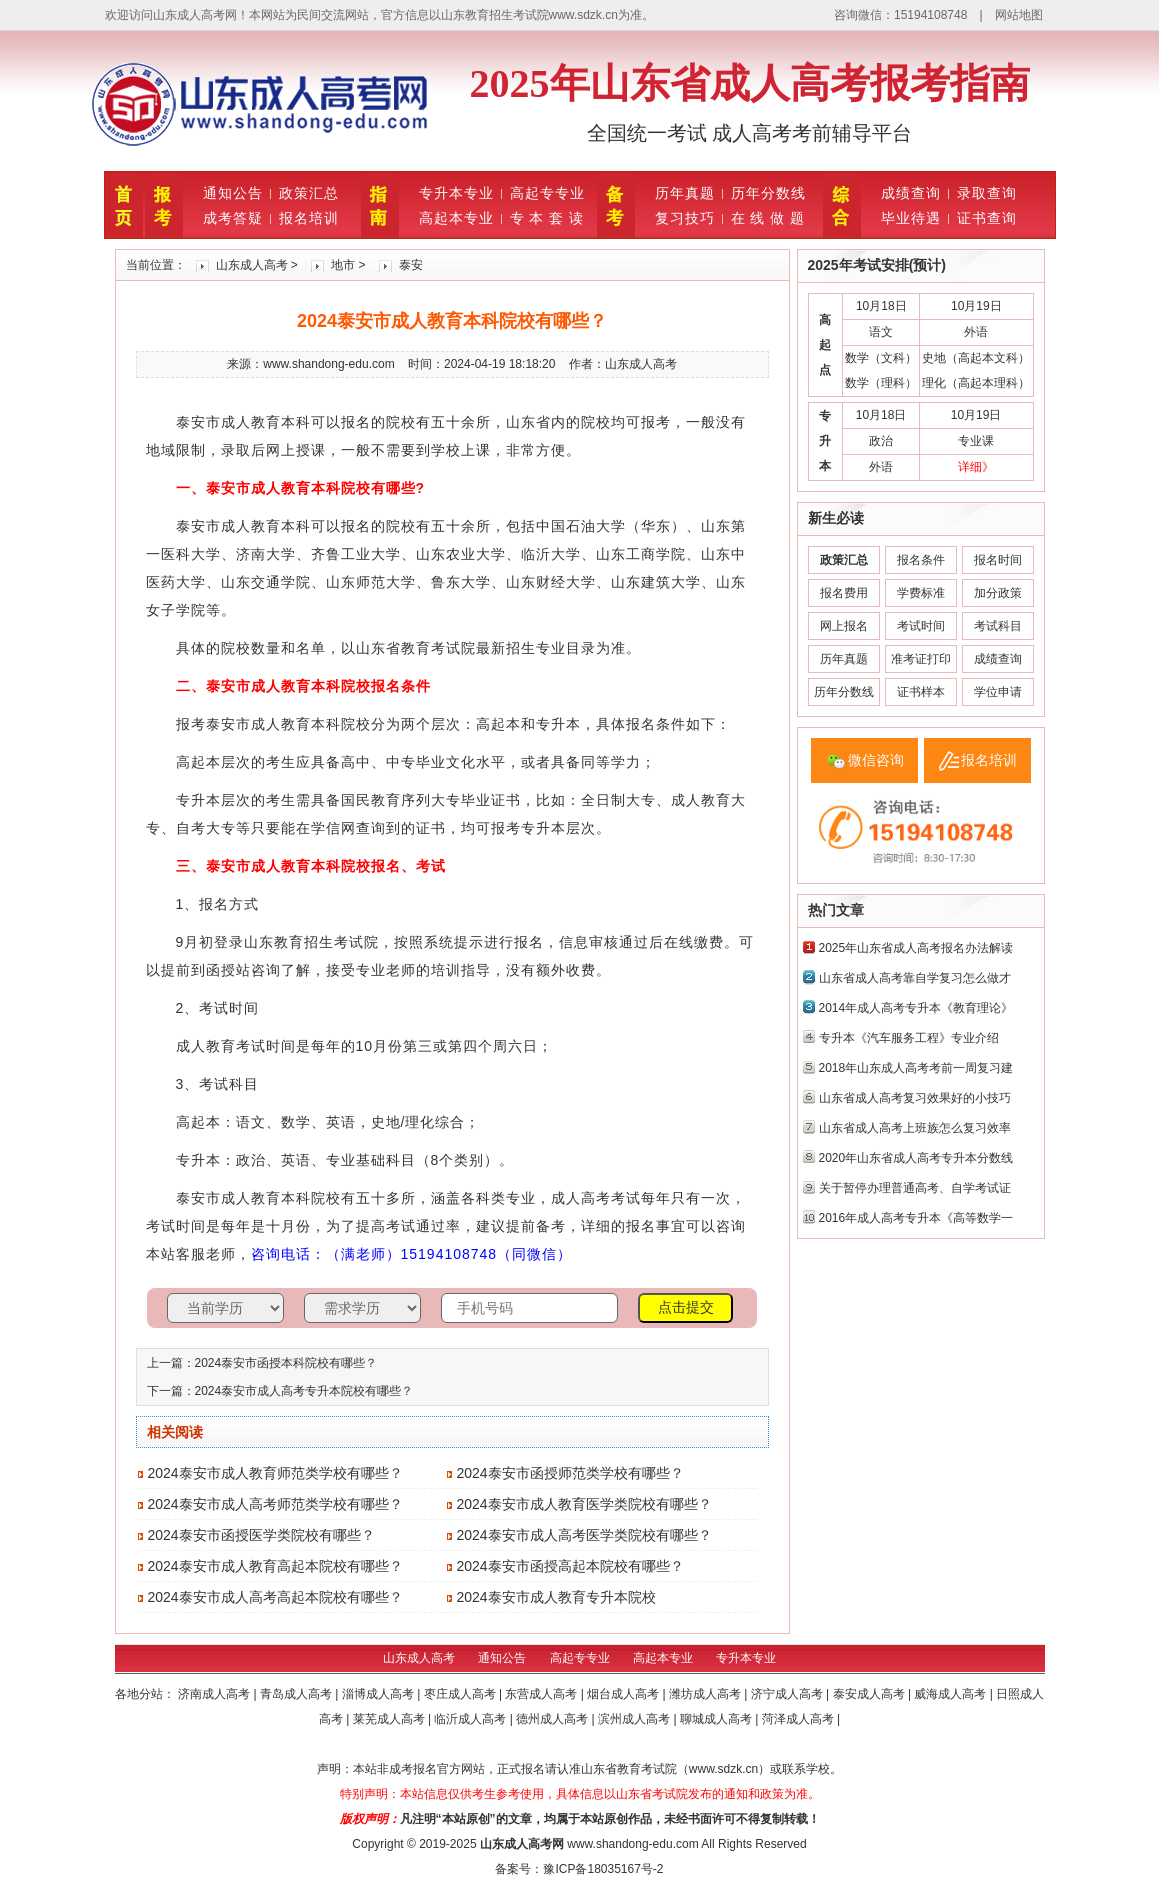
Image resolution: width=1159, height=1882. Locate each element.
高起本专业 (456, 218)
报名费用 (844, 593)
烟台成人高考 (624, 1694)
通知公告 (233, 193)
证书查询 (987, 218)
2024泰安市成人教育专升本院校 (556, 1597)
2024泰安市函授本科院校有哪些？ (286, 1363)
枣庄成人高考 (461, 1694)
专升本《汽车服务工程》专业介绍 (909, 1038)
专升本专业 (456, 193)
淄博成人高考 (379, 1694)
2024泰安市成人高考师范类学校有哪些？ (275, 1504)
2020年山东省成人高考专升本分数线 (916, 1158)
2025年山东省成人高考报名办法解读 (916, 948)
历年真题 (685, 193)
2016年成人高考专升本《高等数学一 (916, 1218)
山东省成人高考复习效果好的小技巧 (915, 1098)
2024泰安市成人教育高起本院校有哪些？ (275, 1566)
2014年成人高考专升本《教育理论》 (916, 1008)
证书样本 (921, 692)
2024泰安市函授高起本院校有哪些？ (570, 1566)
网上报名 (844, 626)
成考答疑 (233, 218)
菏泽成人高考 (799, 1719)
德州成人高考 (553, 1719)
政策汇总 (309, 193)
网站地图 (1019, 15)
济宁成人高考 (788, 1694)
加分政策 (998, 593)
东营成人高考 (542, 1694)
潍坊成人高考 (706, 1694)
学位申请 (998, 692)
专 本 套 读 (547, 218)
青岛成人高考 (297, 1694)
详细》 (976, 467)
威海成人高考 (951, 1694)
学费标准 (921, 593)
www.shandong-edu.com (632, 1844)
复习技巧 (685, 218)
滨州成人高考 (635, 1719)
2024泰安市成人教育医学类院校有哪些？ (584, 1504)
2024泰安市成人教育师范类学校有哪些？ (275, 1473)
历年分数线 (768, 193)
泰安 (411, 265)
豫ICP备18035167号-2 (603, 1869)
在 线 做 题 (768, 218)
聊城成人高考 (717, 1719)
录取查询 (987, 193)
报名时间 (998, 560)
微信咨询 (876, 760)
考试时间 (921, 626)
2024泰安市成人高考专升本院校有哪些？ (304, 1391)
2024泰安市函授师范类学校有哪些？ (570, 1473)
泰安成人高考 (870, 1694)
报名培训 (309, 218)
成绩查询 (911, 193)
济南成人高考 (215, 1694)
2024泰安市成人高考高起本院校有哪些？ (275, 1597)
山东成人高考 (252, 265)
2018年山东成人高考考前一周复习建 (916, 1068)
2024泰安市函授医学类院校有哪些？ (261, 1535)
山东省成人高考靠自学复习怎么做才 (915, 978)
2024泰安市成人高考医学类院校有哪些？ (584, 1535)
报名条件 (921, 560)
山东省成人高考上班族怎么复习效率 (915, 1128)
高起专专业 (547, 193)
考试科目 (998, 626)
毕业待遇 (911, 218)
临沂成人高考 (471, 1719)
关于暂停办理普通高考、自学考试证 (915, 1188)
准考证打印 (921, 659)
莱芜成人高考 (390, 1719)
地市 (343, 265)
